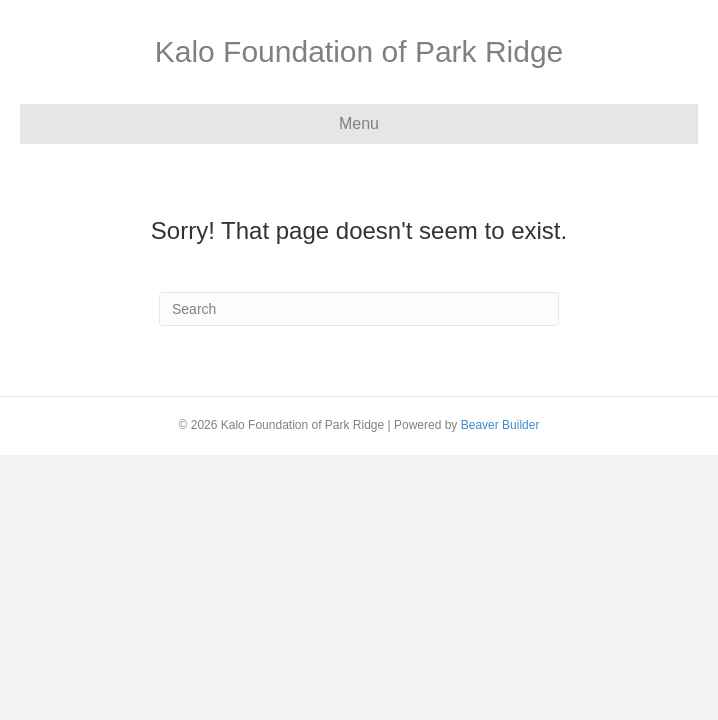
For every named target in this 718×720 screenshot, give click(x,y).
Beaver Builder (500, 425)
